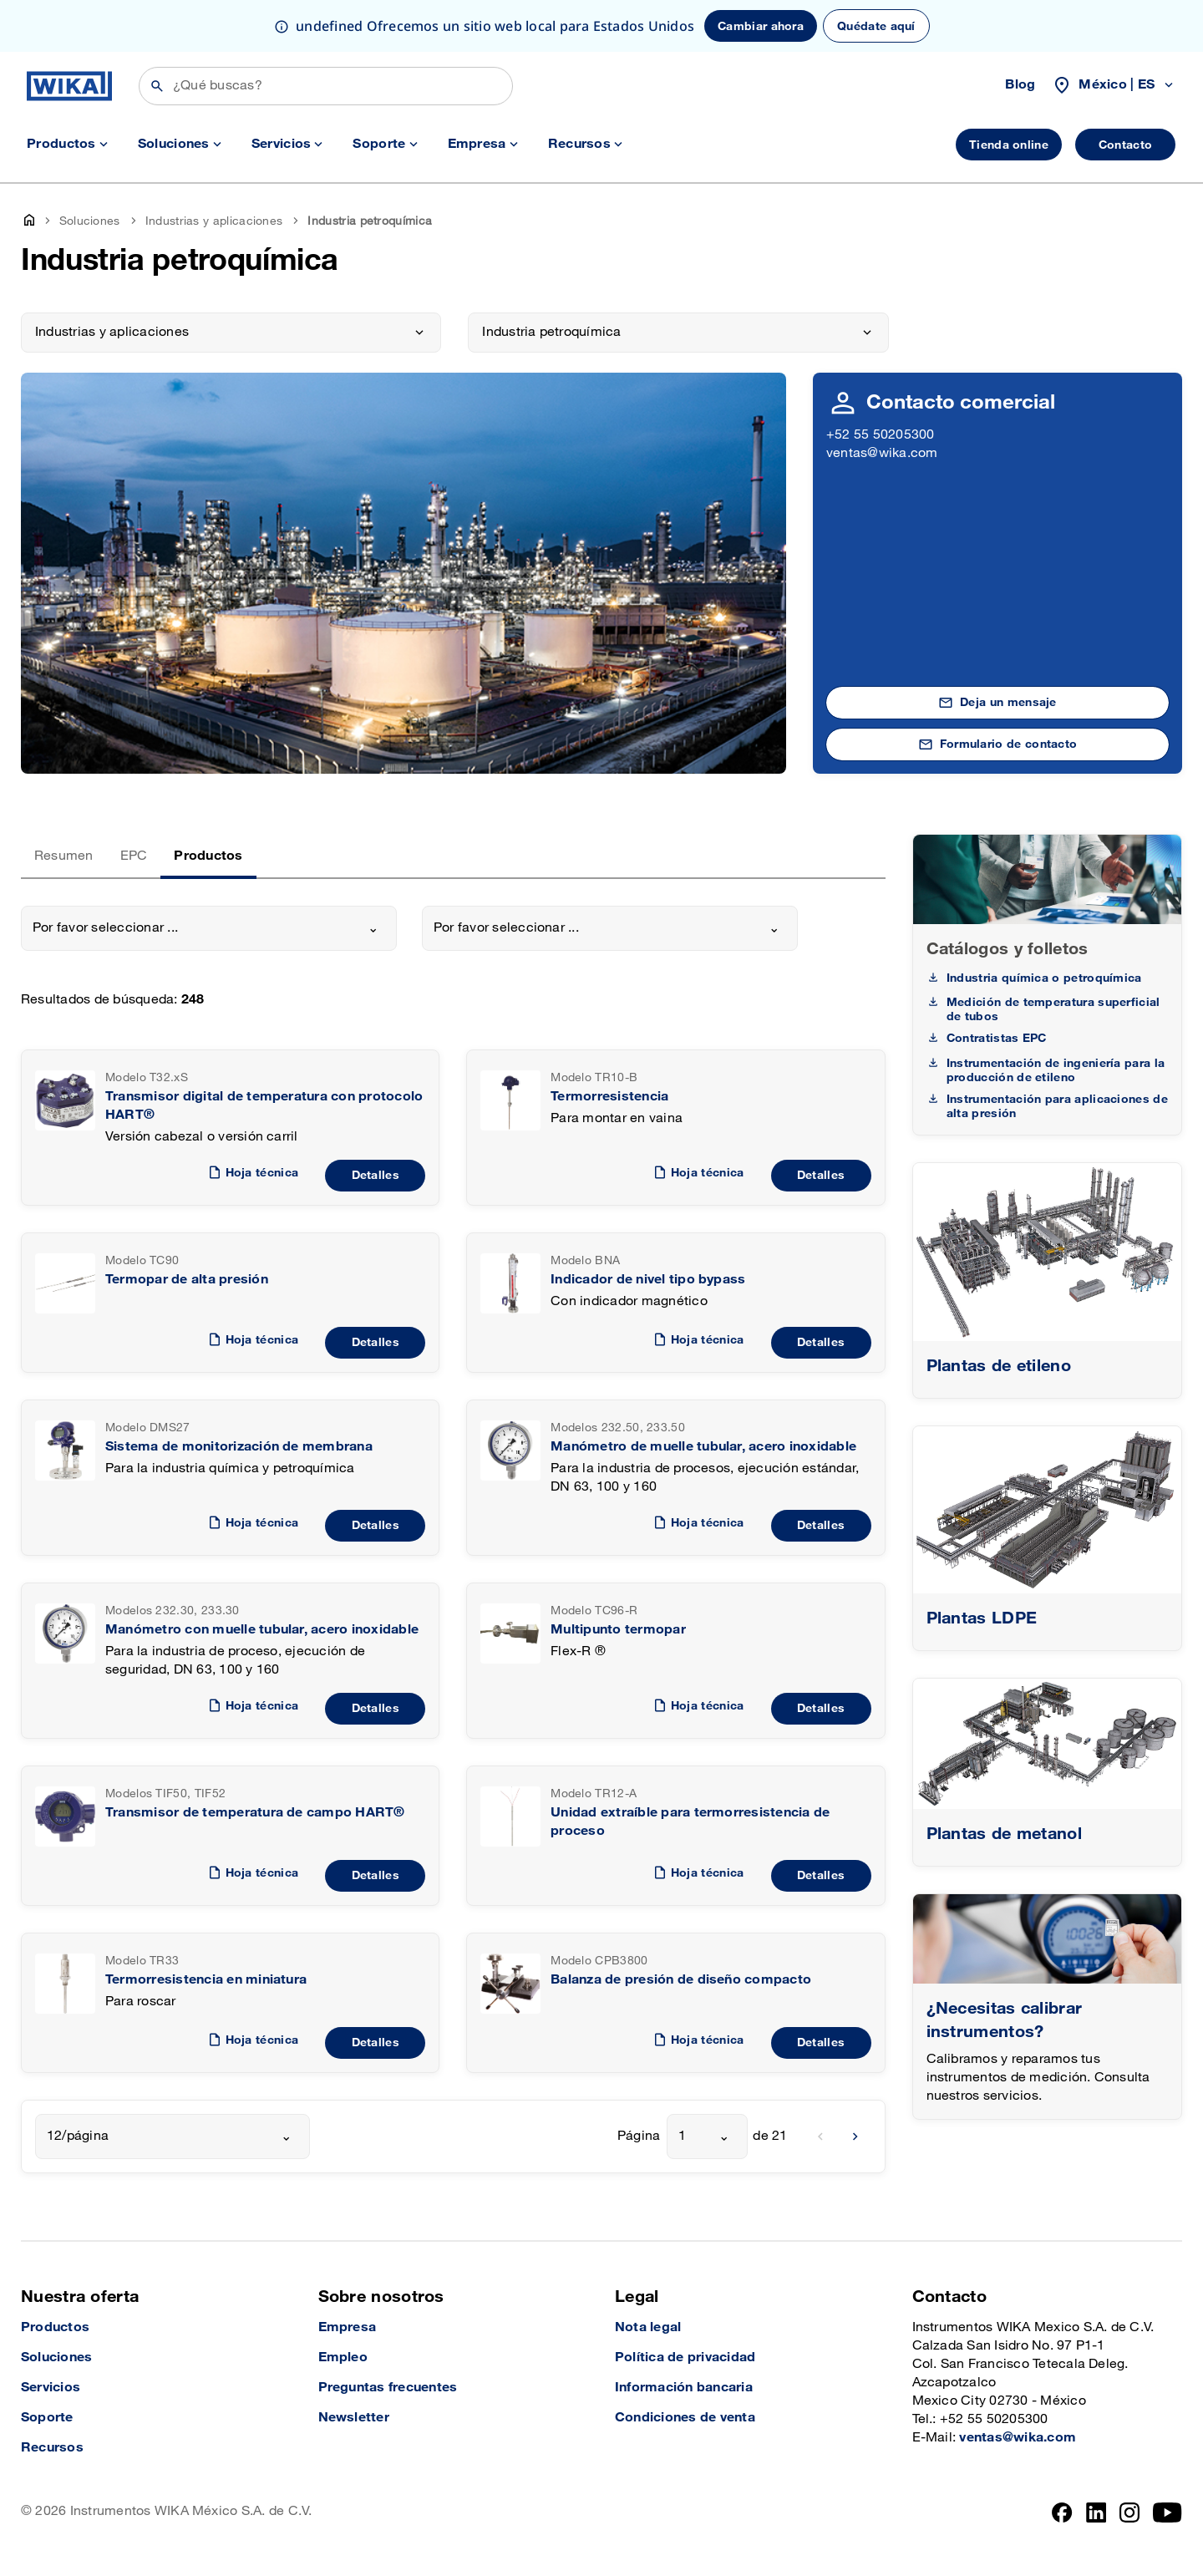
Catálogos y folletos (1007, 949)
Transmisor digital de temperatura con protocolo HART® (264, 1106)
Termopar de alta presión (186, 1280)
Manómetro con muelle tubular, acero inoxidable (262, 1630)
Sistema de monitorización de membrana (239, 1447)
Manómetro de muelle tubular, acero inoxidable (703, 1447)
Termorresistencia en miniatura (206, 1980)
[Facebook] (1062, 2512)
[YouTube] (1167, 2512)
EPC (134, 856)
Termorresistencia (609, 1097)
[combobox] (209, 928)
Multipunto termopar (618, 1630)
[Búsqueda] (325, 86)
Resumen (64, 856)
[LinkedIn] (1096, 2512)
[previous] (820, 2136)
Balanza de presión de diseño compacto (681, 1980)
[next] (855, 2136)
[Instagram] (1129, 2512)
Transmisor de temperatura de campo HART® (255, 1813)
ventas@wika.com (882, 453)
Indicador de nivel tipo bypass (648, 1280)
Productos (208, 856)
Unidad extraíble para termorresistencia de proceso (690, 1822)
